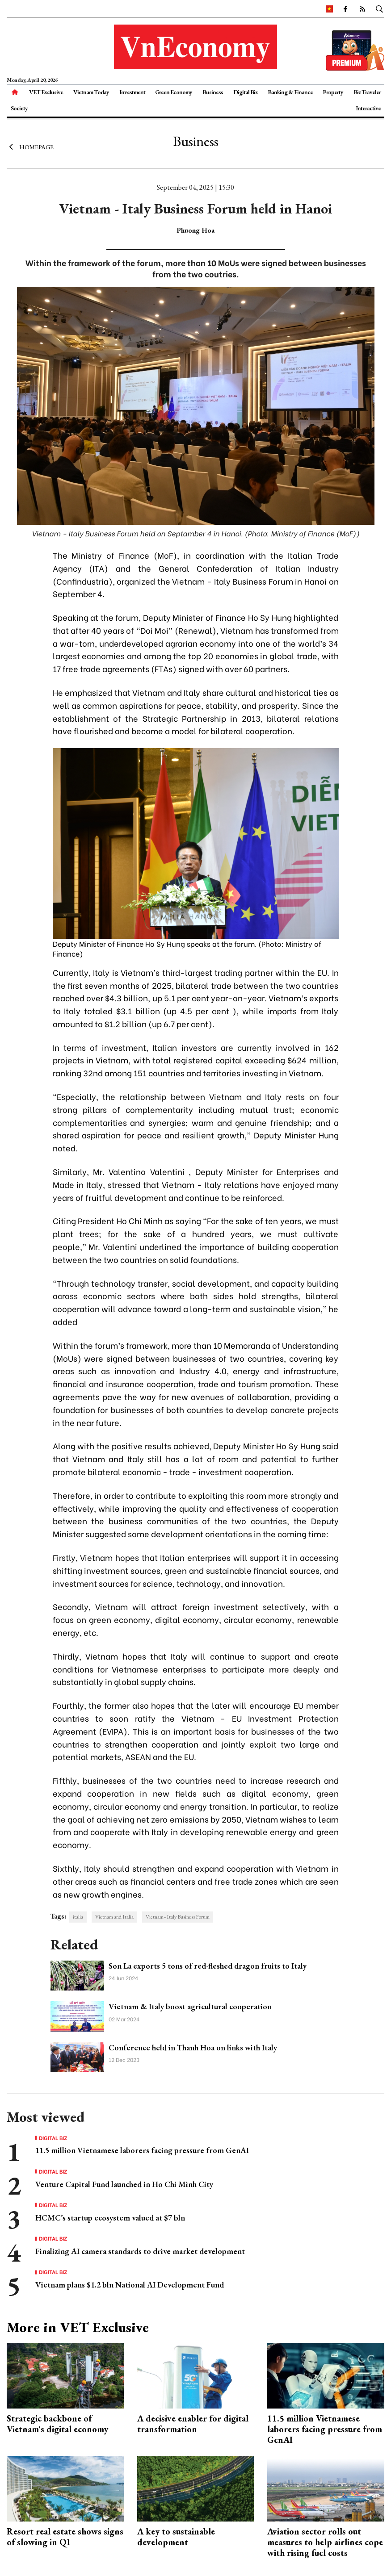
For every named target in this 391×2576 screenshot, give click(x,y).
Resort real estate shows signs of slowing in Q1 (65, 2537)
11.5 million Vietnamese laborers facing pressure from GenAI (142, 2150)
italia (78, 1916)
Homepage (30, 146)
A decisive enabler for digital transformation (192, 2424)
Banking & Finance (290, 92)
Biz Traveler (367, 92)
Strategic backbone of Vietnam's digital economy (57, 2424)
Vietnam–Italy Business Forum (178, 1916)
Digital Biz (245, 92)
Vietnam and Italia (114, 1916)
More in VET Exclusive (78, 2327)
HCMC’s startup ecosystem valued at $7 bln (110, 2217)
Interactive (368, 108)
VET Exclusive (46, 92)
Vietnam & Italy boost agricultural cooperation (190, 2006)
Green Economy (173, 92)
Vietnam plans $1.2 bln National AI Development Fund (129, 2284)
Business (212, 92)
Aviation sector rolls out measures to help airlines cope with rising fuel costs (325, 2542)
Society (19, 108)
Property (333, 92)
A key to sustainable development (176, 2537)
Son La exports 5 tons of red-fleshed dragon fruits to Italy (208, 1966)
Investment (132, 92)
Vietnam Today (91, 92)
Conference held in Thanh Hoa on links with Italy (193, 2047)
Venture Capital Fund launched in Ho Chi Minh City (124, 2184)
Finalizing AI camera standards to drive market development (140, 2251)
